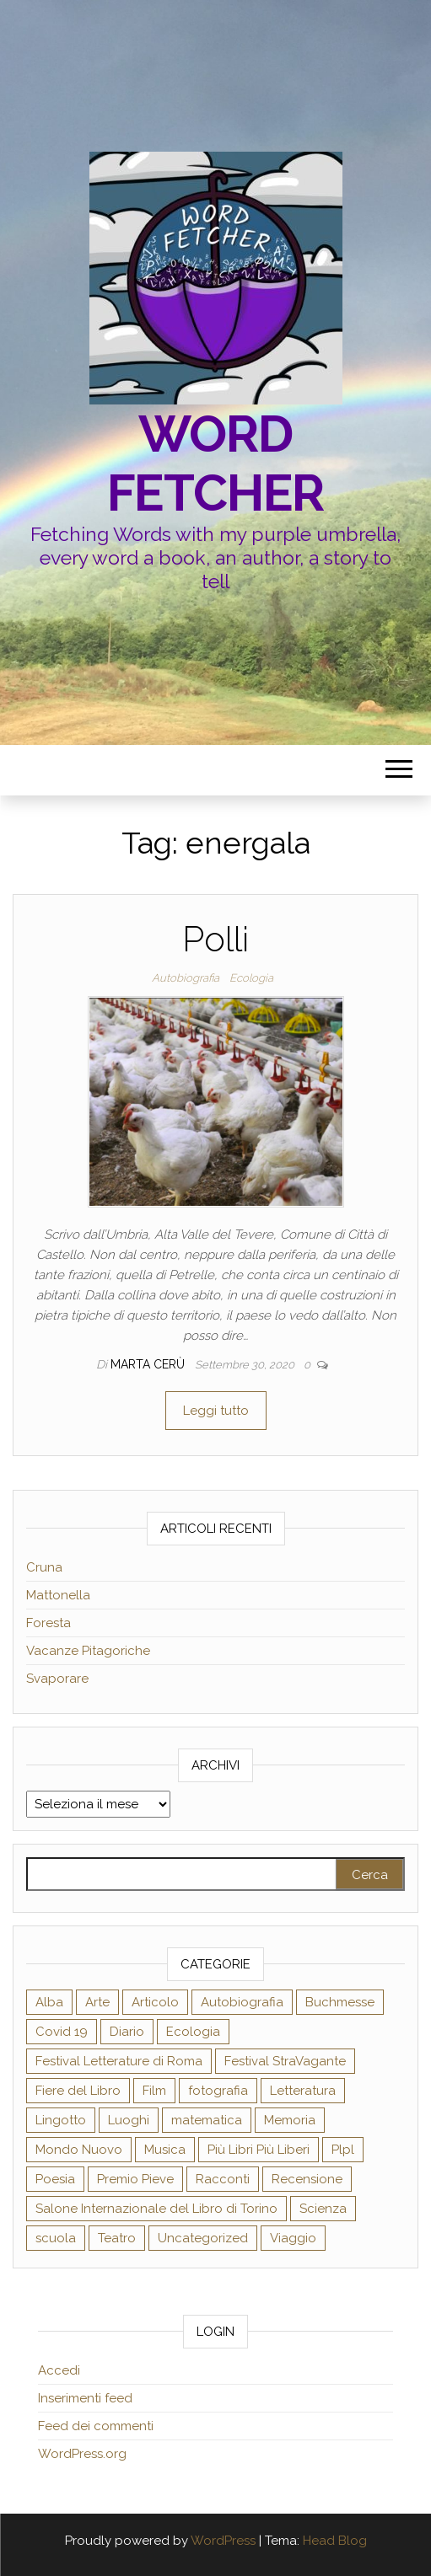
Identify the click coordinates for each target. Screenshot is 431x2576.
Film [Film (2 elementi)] (154, 2090)
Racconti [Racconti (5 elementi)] (223, 2179)
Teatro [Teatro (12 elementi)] (117, 2238)
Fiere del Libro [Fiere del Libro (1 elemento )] (78, 2090)
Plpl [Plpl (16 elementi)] (342, 2149)
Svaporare (57, 1678)
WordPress (223, 2540)
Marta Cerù (149, 1364)
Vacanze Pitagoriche (88, 1650)
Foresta (48, 1623)
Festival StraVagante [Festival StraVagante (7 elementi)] (285, 2061)
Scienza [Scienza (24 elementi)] (323, 2208)
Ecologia (251, 978)
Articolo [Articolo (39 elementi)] (155, 2002)
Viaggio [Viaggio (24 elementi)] (293, 2238)
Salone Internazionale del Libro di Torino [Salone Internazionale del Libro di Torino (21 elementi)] (156, 2208)
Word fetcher (216, 463)
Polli (215, 939)
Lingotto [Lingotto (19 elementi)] (60, 2120)
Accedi (59, 2370)
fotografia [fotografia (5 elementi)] (218, 2090)
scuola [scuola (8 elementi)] (55, 2238)
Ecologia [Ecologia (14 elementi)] (193, 2031)
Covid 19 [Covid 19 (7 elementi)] (61, 2031)
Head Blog (335, 2540)
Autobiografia (185, 978)
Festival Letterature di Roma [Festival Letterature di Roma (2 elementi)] (118, 2061)
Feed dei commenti (96, 2426)
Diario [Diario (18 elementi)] (127, 2031)
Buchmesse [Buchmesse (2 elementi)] (339, 2002)
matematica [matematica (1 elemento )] (206, 2120)
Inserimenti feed (85, 2398)
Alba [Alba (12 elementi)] (49, 2002)
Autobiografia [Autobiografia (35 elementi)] (242, 2002)
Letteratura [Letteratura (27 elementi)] (303, 2090)
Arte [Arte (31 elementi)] (97, 2002)
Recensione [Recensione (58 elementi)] (307, 2179)
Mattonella (58, 1595)
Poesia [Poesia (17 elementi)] (55, 2179)
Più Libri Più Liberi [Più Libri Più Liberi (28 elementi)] (258, 2149)
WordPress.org (82, 2453)
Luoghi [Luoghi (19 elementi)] (128, 2120)
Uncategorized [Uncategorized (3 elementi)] (203, 2238)
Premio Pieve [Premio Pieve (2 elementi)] (135, 2179)
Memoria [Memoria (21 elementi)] (289, 2120)
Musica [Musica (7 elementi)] (165, 2149)
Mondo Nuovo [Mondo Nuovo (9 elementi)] (78, 2149)
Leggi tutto (216, 1410)
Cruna (44, 1567)
